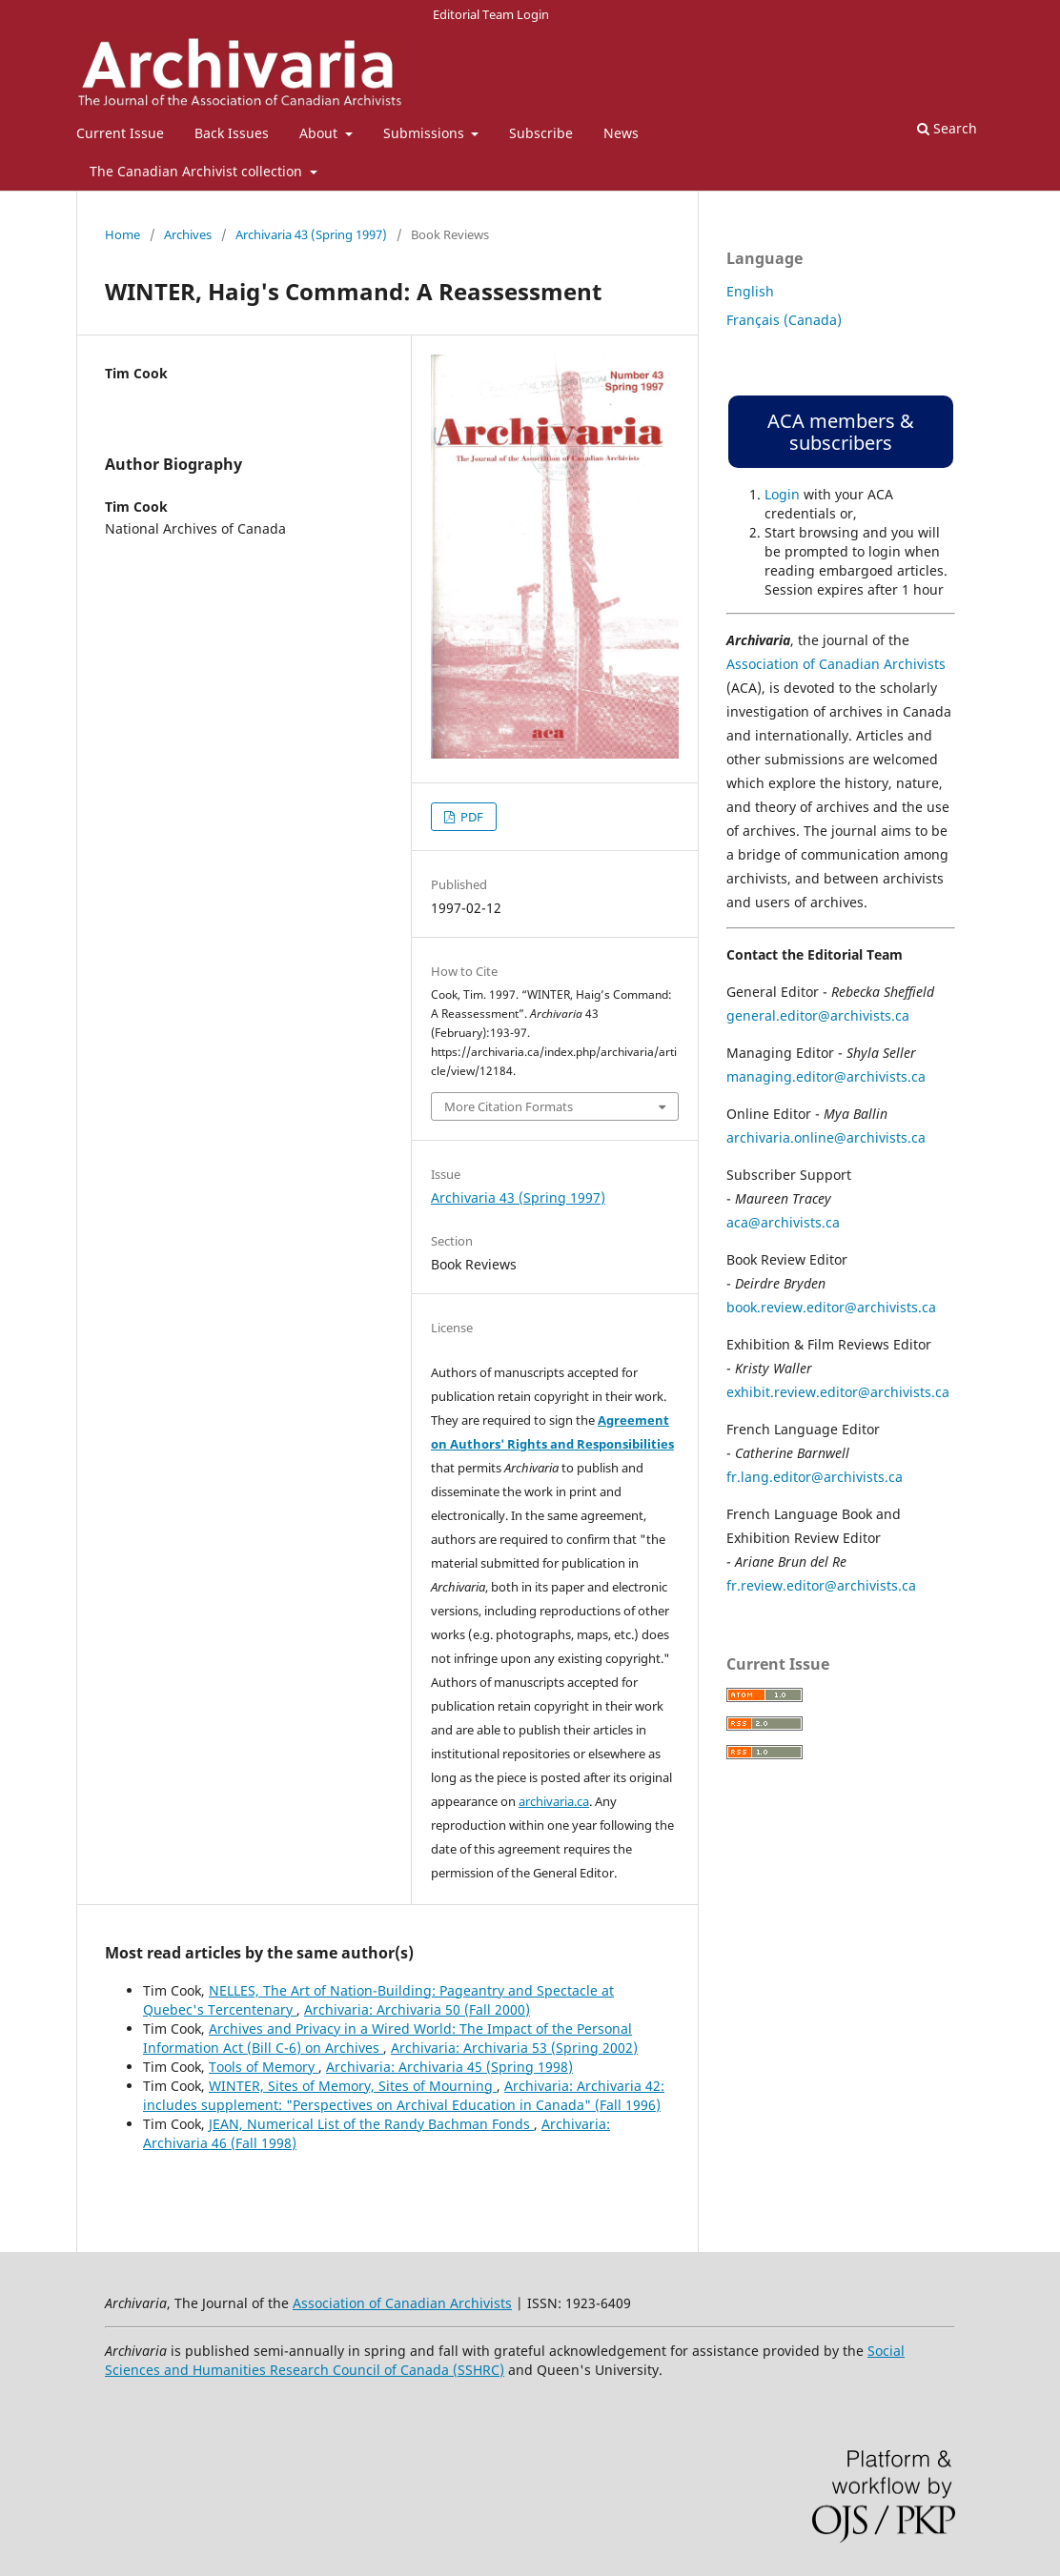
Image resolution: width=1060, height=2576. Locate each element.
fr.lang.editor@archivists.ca (814, 1477)
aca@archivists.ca (783, 1222)
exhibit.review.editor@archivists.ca (837, 1392)
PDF (470, 816)
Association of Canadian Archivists (836, 664)
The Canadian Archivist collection (198, 171)
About (320, 133)
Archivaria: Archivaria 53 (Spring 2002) (514, 2047)
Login (782, 494)
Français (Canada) (784, 320)
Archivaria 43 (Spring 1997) (311, 234)
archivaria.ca (554, 1801)
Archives (188, 234)
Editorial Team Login (491, 14)
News (621, 133)
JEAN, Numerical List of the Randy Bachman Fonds (371, 2124)
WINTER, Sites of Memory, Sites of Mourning (353, 2086)
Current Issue (120, 133)
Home (122, 234)
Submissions (425, 133)
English (750, 291)
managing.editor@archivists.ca (826, 1076)
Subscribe (541, 133)
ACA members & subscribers (840, 432)
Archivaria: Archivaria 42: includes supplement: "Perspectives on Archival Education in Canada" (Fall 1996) (403, 2095)
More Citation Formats (508, 1106)
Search (947, 128)
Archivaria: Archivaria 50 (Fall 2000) (417, 2009)
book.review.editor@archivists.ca (831, 1307)
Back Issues (231, 133)
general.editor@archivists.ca (817, 1015)
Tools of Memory (263, 2067)
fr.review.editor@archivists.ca (821, 1585)
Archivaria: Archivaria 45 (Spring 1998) (449, 2067)
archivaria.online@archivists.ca (826, 1137)
